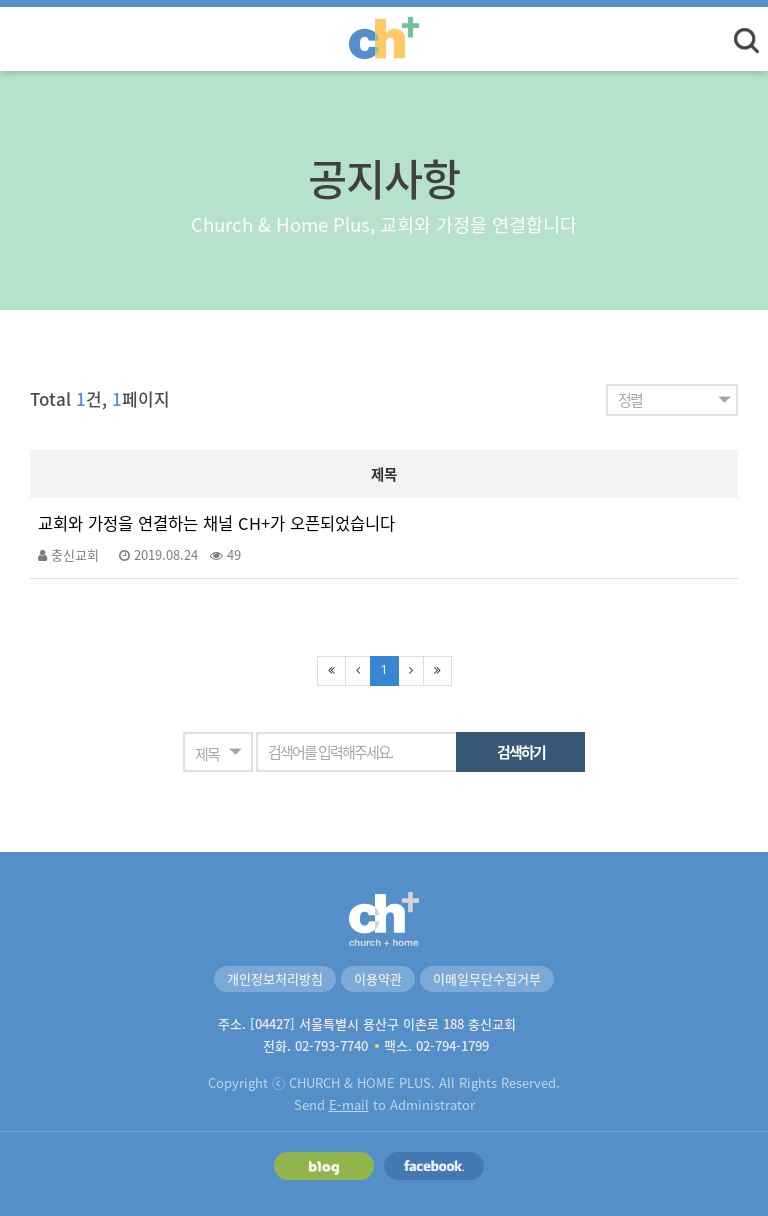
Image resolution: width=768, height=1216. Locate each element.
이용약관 (378, 978)
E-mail (349, 1104)
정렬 (630, 400)
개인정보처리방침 (275, 978)
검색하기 (521, 752)
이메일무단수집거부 (487, 978)
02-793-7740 (331, 1045)
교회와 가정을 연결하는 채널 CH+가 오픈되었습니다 (216, 523)
